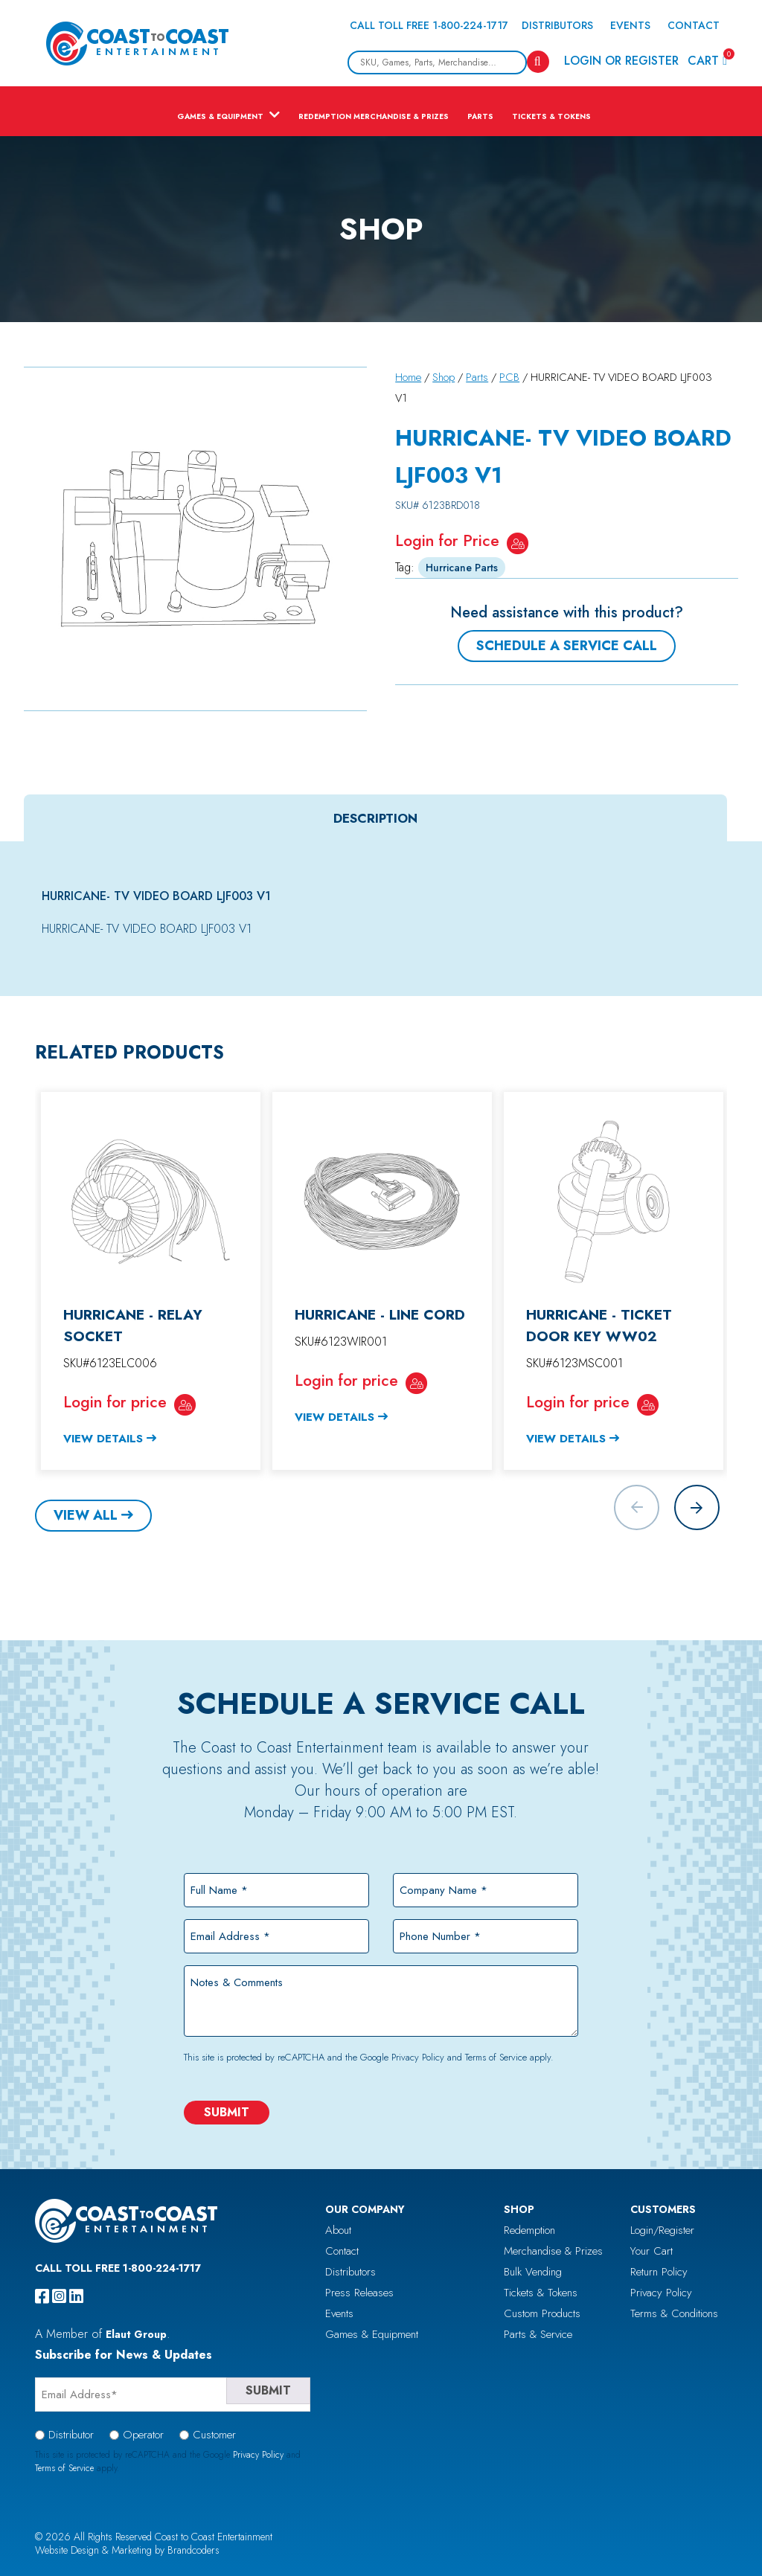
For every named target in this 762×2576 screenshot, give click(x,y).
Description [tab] (375, 818)
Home (408, 377)
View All (86, 1515)
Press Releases (359, 2292)
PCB (509, 377)
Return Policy (659, 2272)
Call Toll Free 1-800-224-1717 (429, 25)
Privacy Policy (417, 2057)
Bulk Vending (533, 2272)
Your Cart (651, 2251)
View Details (103, 1438)
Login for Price (447, 540)
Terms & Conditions (674, 2313)
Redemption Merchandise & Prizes (373, 116)
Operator (143, 2434)
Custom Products (542, 2313)
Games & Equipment (220, 116)
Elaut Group (136, 2334)
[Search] (538, 62)
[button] (697, 1507)
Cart (707, 60)
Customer (214, 2434)
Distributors (557, 25)
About (338, 2230)
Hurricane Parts (462, 567)
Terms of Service (496, 2057)
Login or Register (621, 60)
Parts (480, 116)
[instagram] (59, 2296)
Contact (693, 25)
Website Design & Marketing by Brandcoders (127, 2550)
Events (630, 25)
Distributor (71, 2434)
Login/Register (662, 2230)
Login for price (115, 1401)
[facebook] (42, 2296)
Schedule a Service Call (566, 645)
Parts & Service (538, 2334)
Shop (443, 377)
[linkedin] (76, 2296)
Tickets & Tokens (551, 116)
